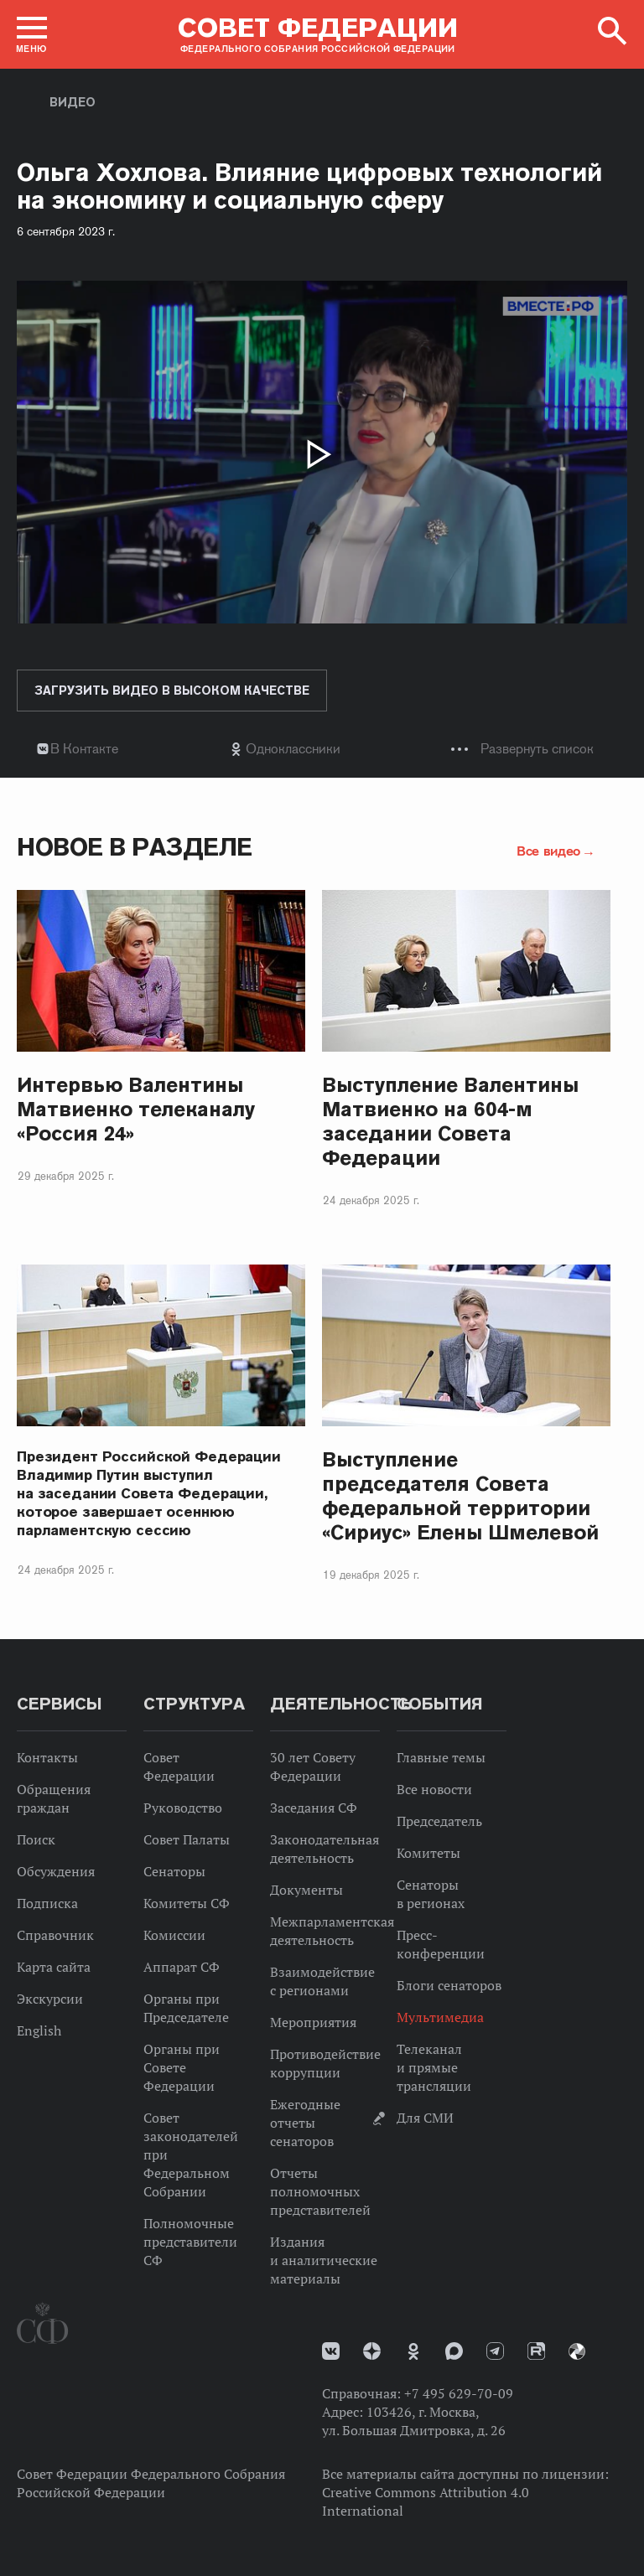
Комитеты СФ (186, 1903)
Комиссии (174, 1935)
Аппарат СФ (181, 1966)
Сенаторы (174, 1871)
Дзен (372, 2351)
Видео (72, 102)
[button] (32, 34)
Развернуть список (537, 749)
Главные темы (441, 1757)
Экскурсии (50, 1998)
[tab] (322, 748)
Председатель (439, 1821)
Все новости (434, 1789)
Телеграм (495, 2351)
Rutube (536, 2351)
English (39, 2030)
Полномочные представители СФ (190, 2241)
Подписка (47, 1903)
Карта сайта (54, 1966)
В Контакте (84, 749)
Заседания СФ (313, 1807)
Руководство (182, 1807)
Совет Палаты (186, 1839)
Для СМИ (425, 2117)
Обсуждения (56, 1871)
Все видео (548, 850)
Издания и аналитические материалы (323, 2260)
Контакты (47, 1757)
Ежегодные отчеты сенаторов (305, 2122)
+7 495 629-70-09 (458, 2393)
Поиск (36, 1839)
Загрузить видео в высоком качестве (171, 690)
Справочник (55, 1935)
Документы (306, 1889)
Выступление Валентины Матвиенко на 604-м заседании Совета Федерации (450, 1121)
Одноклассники (293, 749)
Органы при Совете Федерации (181, 2067)
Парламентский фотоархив (577, 2351)
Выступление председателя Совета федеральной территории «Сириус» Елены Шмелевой (460, 1495)
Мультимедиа (440, 2017)
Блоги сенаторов (449, 1985)
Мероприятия (313, 2022)
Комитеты (428, 1852)
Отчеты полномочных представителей (320, 2191)
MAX (454, 2351)
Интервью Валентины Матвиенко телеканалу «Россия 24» (136, 1109)
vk (331, 2351)
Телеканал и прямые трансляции (434, 2067)
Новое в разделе (134, 846)
